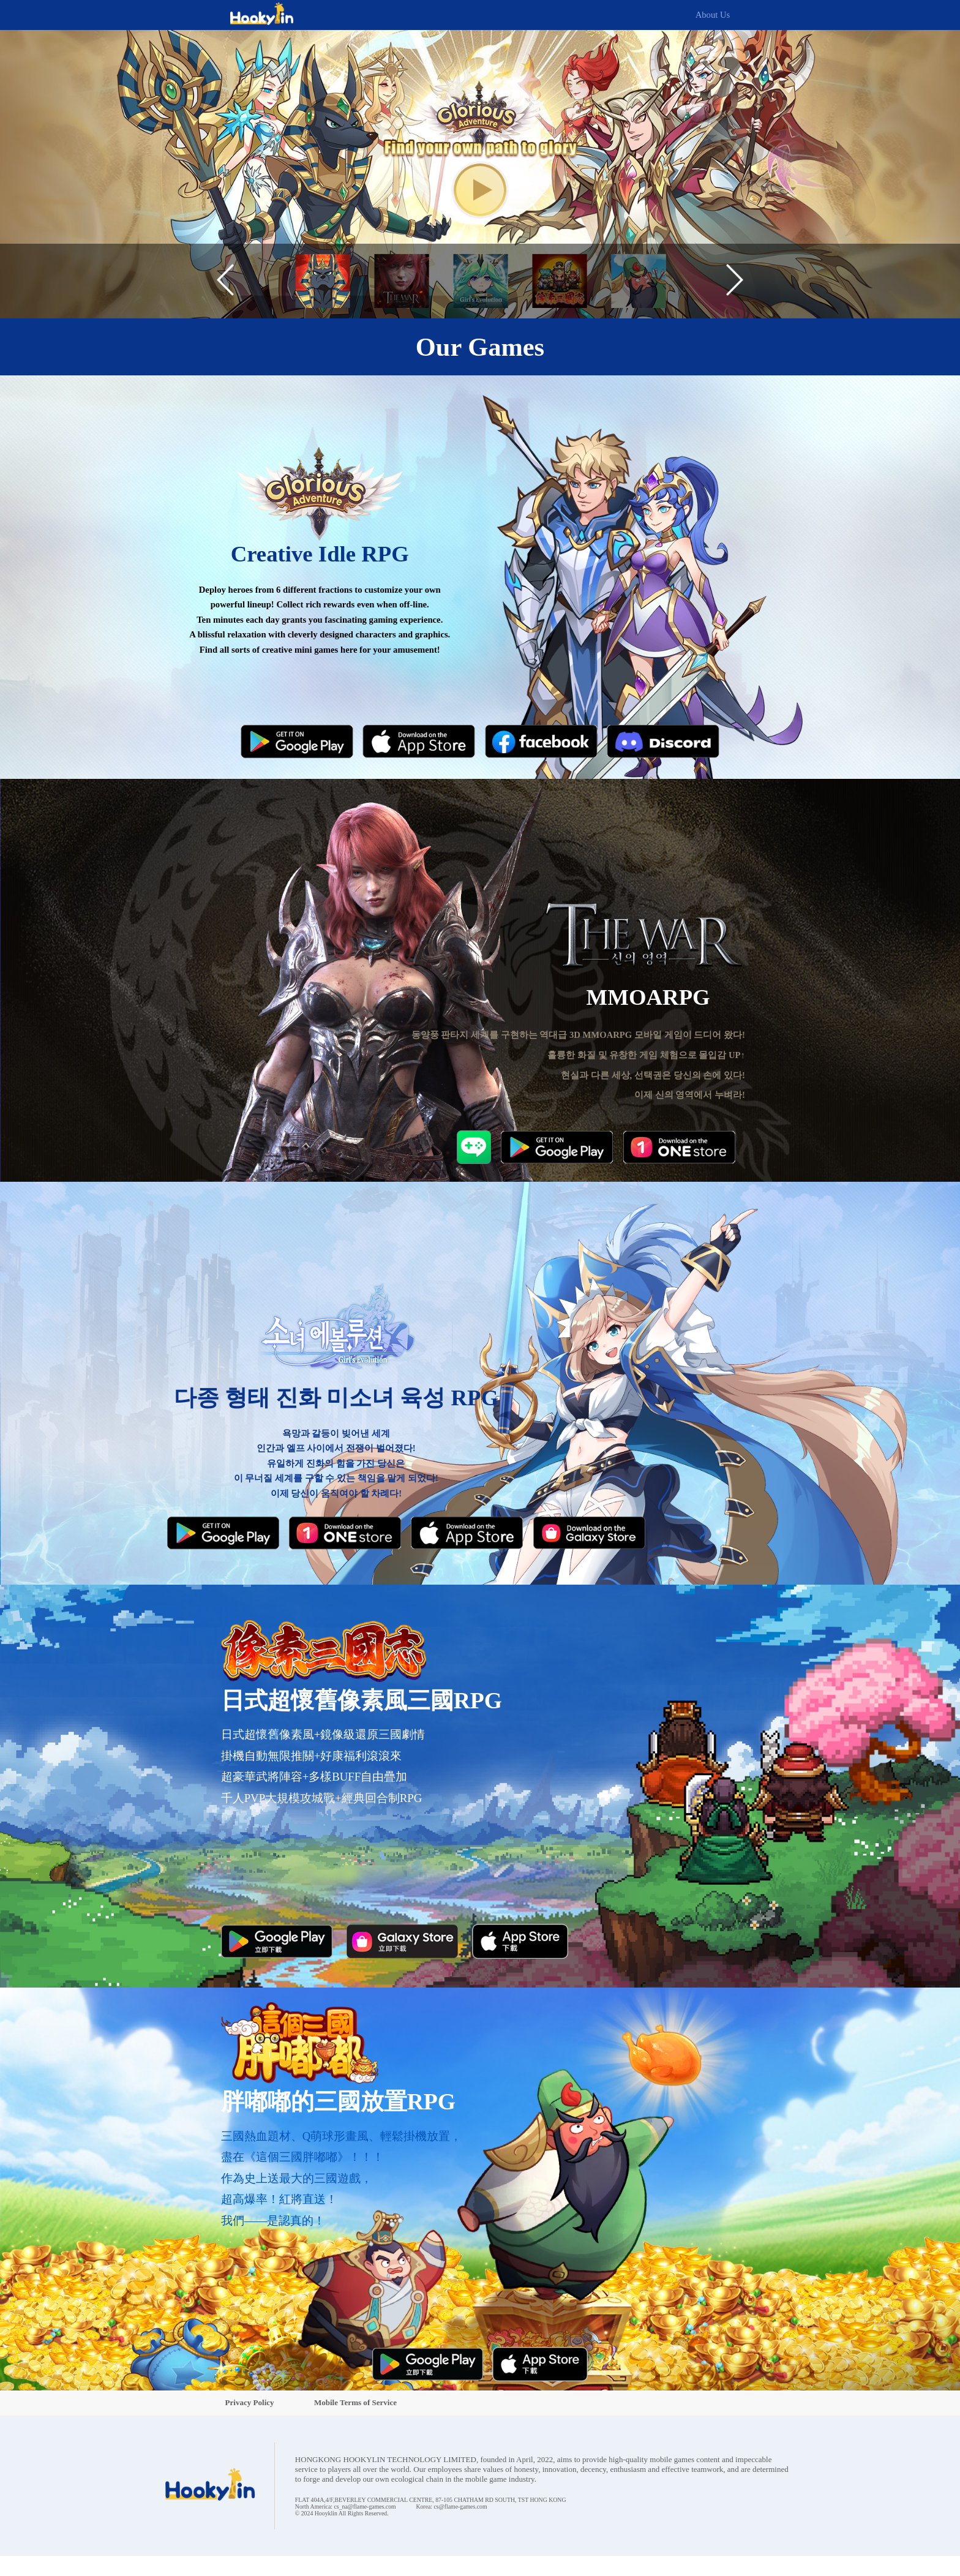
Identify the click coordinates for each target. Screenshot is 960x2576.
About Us (713, 15)
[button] (225, 281)
